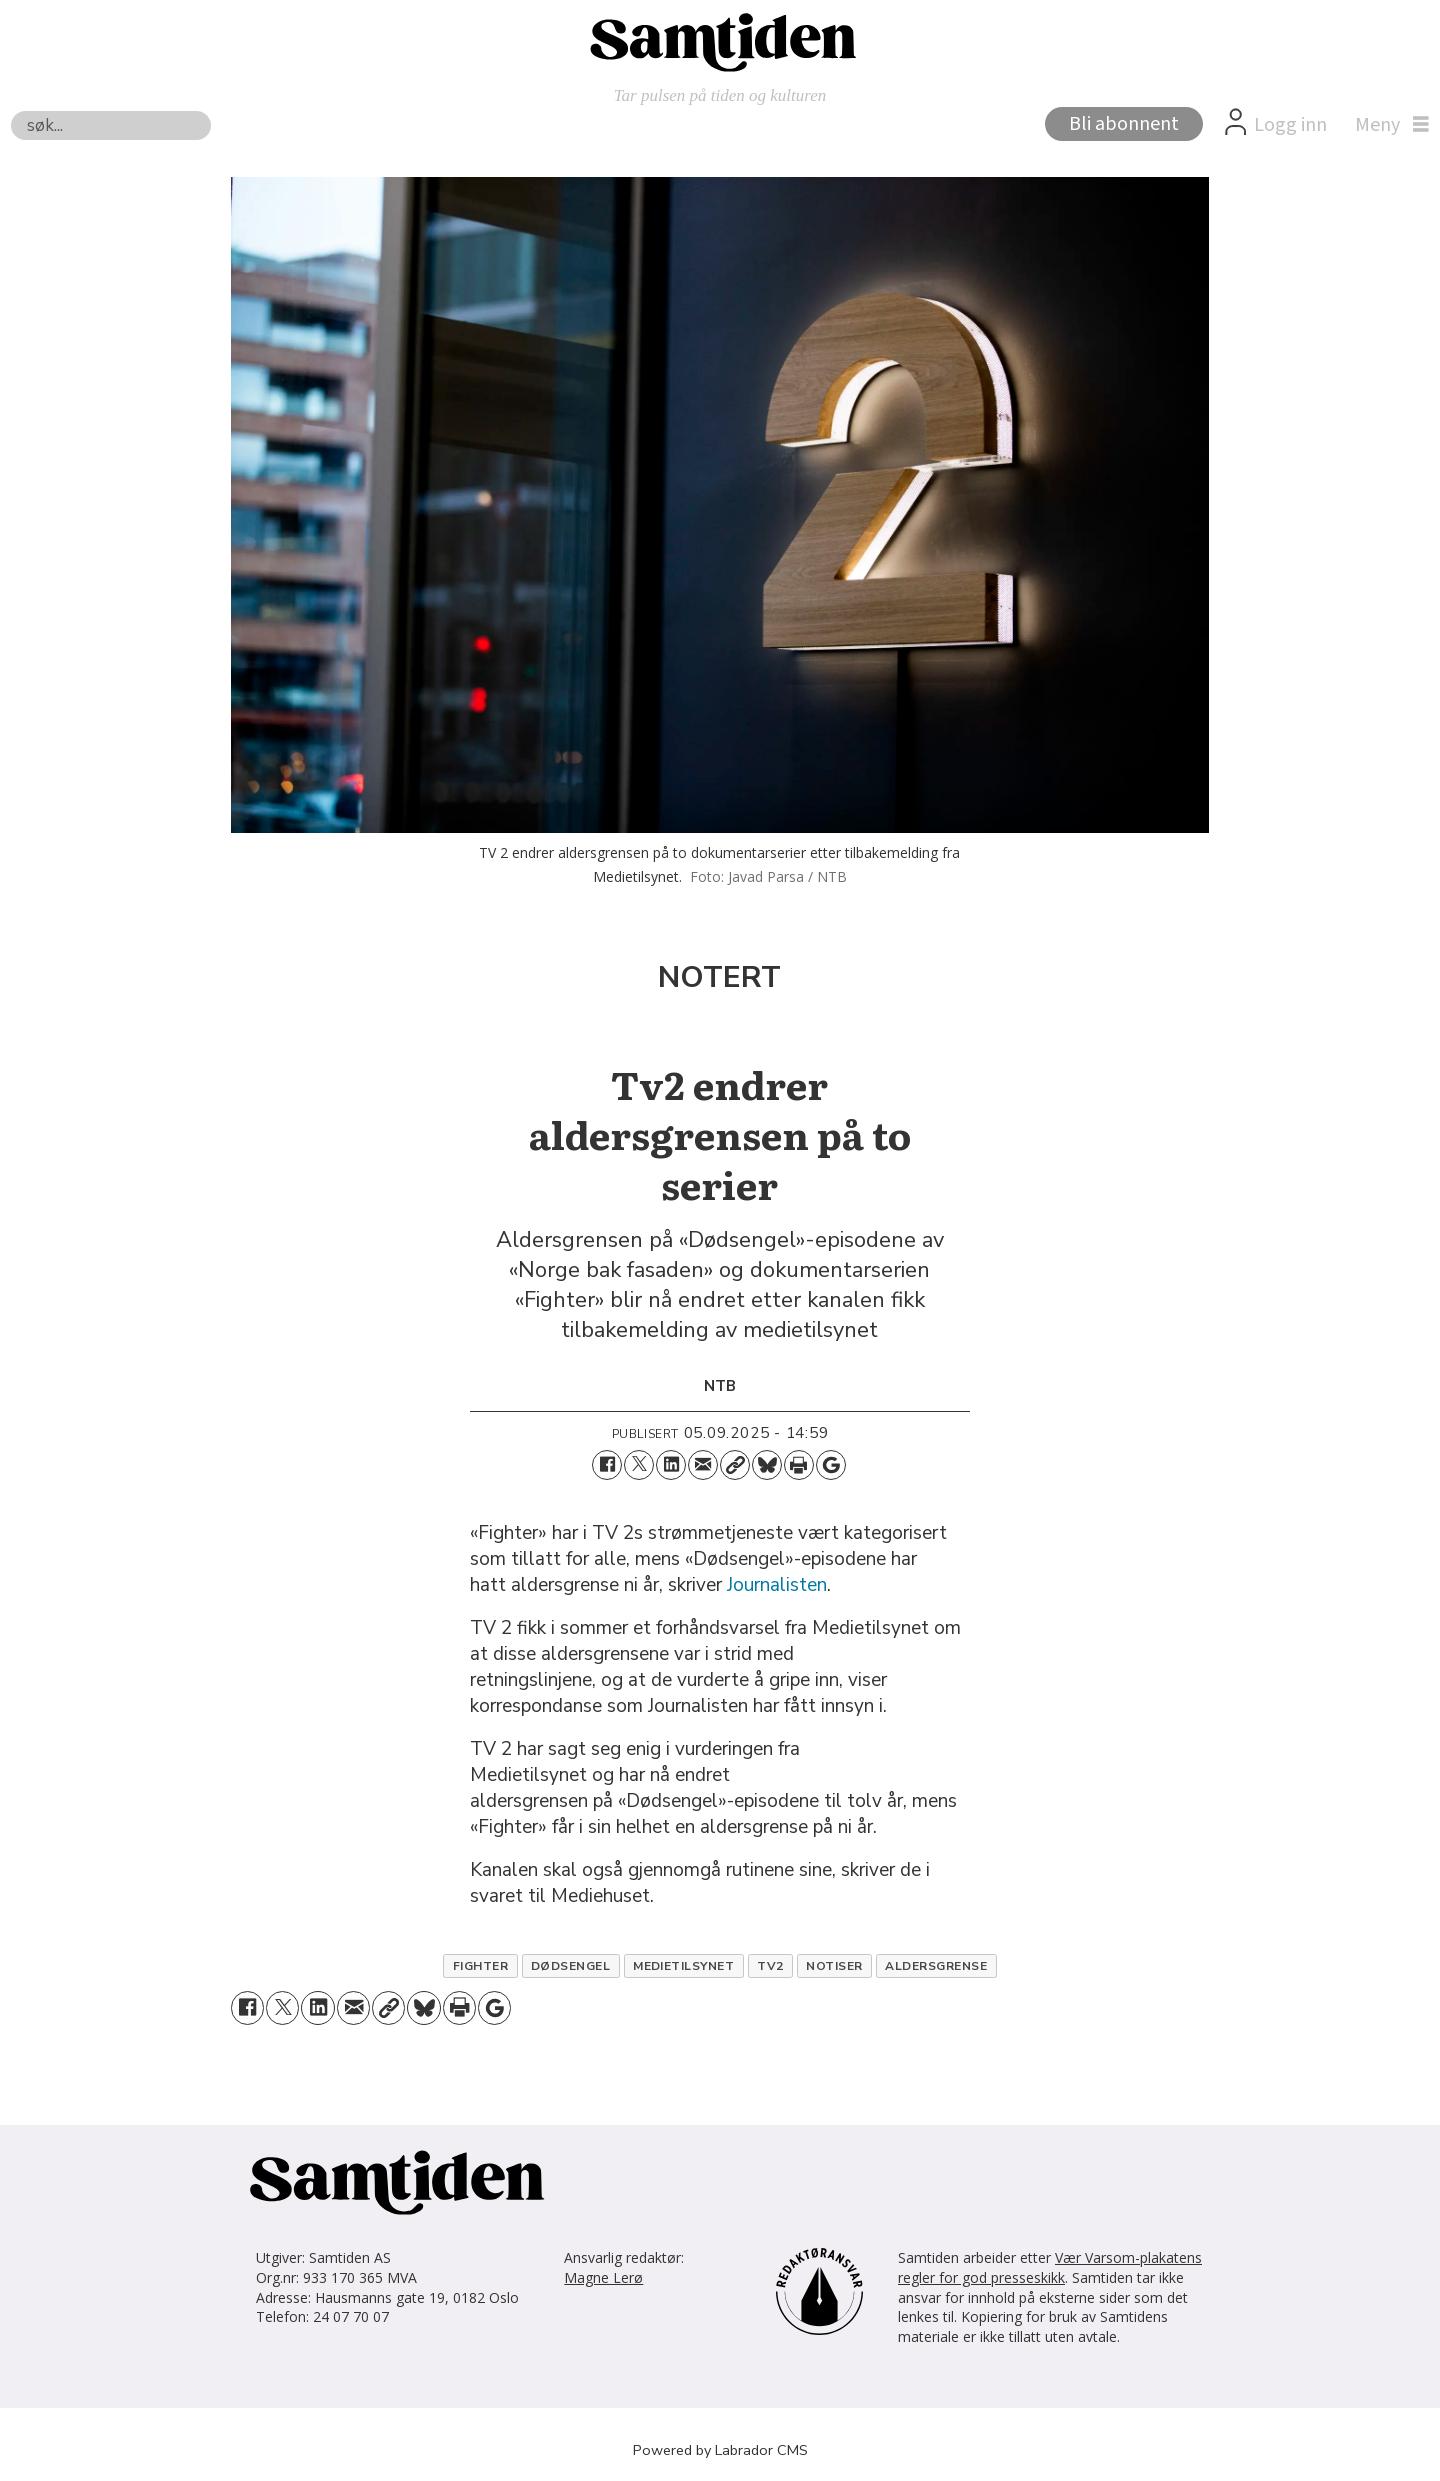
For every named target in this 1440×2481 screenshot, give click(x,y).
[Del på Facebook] (607, 1465)
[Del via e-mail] (703, 1465)
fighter (480, 1966)
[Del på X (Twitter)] (639, 1465)
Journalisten (777, 1585)
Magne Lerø (603, 2277)
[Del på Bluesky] (767, 1465)
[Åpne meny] (1387, 125)
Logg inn (1290, 125)
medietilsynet (683, 1966)
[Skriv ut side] (799, 1465)
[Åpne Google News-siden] (831, 1465)
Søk (10, 110)
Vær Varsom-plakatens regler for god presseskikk (1050, 2267)
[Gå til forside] (720, 41)
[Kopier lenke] (735, 1465)
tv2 (770, 1966)
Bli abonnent (1124, 124)
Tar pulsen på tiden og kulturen (720, 95)
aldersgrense (936, 1966)
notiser (834, 1966)
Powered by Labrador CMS (720, 2450)
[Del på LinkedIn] (671, 1465)
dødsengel (570, 1966)
